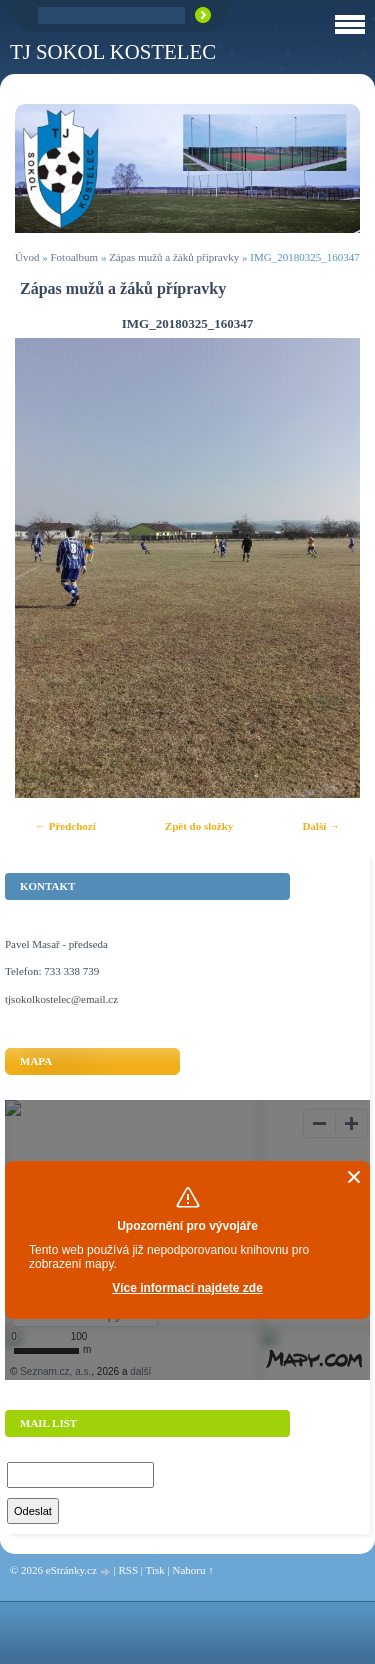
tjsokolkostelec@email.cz (61, 999)
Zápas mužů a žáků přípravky (174, 257)
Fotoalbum (74, 257)
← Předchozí (65, 826)
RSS (128, 1570)
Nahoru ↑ (192, 1570)
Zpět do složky (199, 826)
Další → (321, 826)
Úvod (27, 257)
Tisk (155, 1570)
